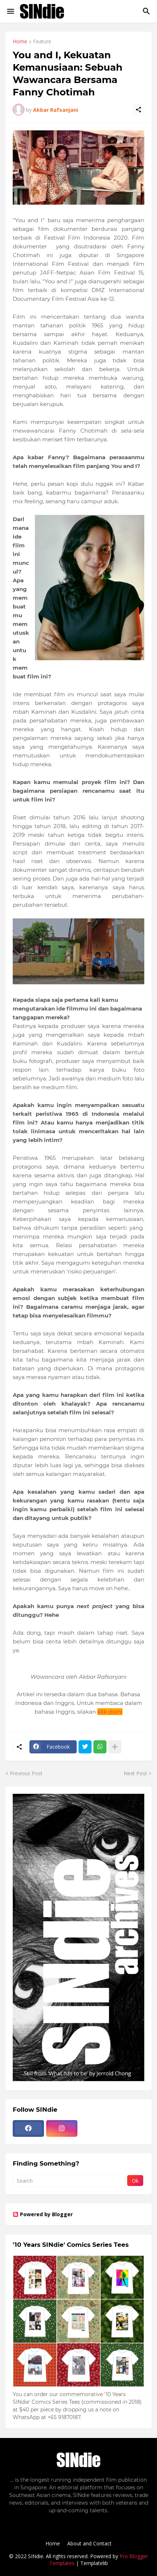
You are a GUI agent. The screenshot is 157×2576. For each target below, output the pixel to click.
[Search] (147, 11)
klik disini (109, 1711)
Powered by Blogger (43, 2214)
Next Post (135, 1773)
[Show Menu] (10, 11)
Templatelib (94, 2563)
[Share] (138, 109)
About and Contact (89, 2543)
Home (20, 42)
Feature (42, 42)
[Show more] (114, 1746)
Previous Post (26, 1773)
